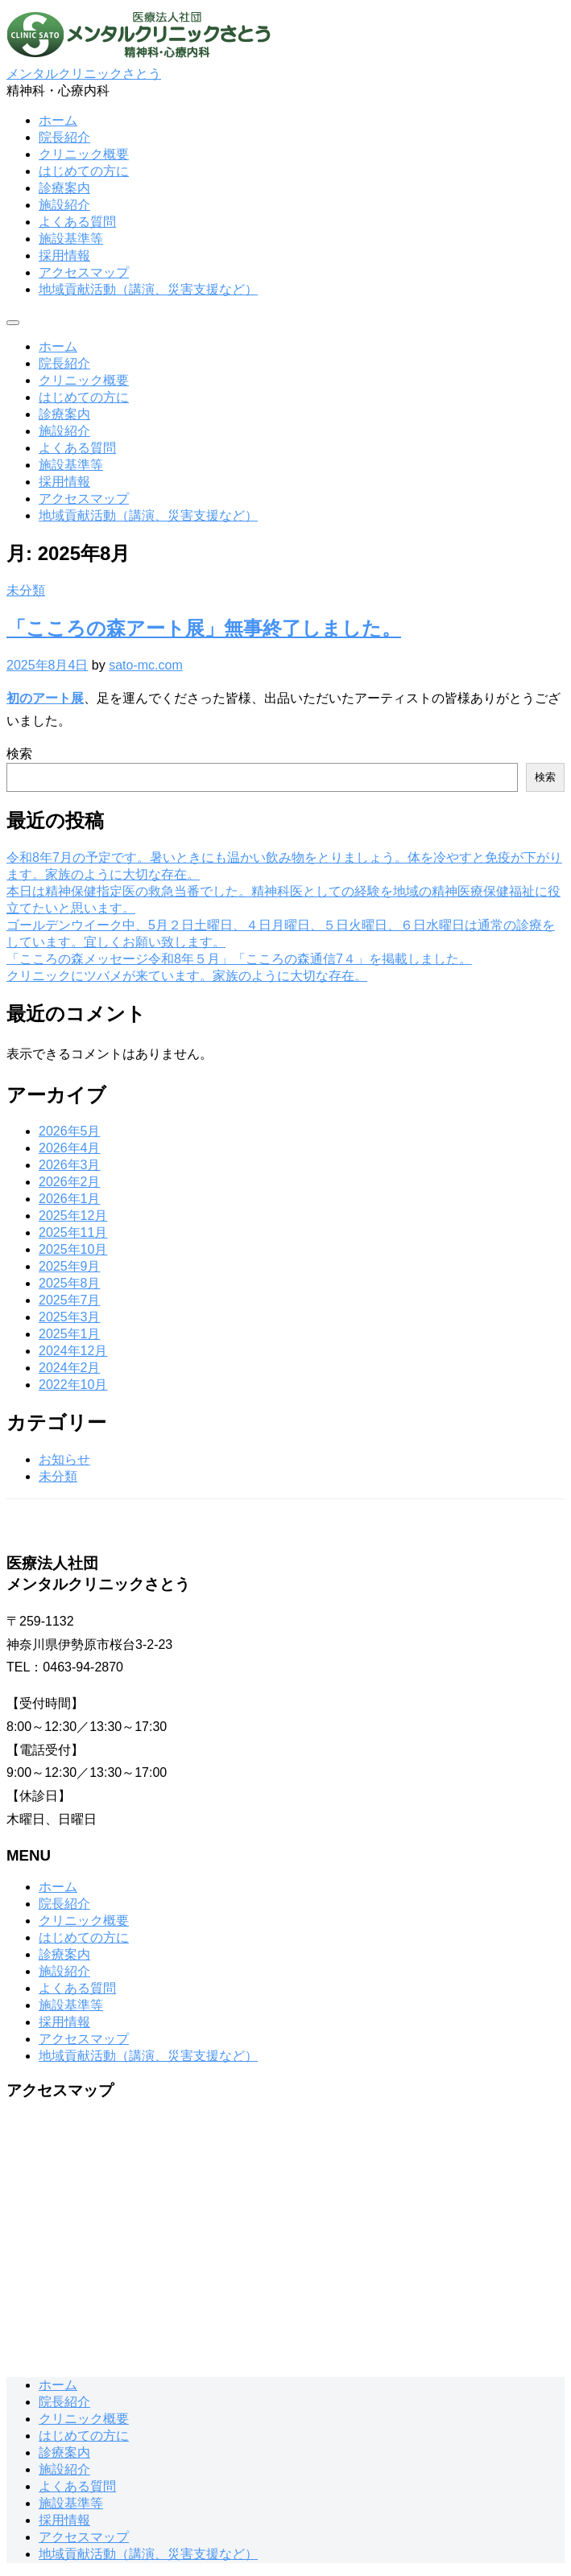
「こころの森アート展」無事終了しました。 (203, 628)
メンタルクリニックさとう (83, 73)
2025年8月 (70, 1283)
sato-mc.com (146, 665)
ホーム (58, 120)
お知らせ (64, 1459)
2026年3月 (70, 1165)
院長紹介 (64, 137)
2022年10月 (73, 1384)
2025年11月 (73, 1232)
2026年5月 (70, 1131)
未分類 (25, 590)
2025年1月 (70, 1334)
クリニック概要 (84, 154)
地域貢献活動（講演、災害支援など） (148, 289)
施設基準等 (71, 238)
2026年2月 (70, 1182)
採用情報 (64, 255)
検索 (19, 753)
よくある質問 (77, 222)
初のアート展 (45, 698)
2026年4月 (70, 1148)
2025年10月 (73, 1249)
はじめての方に (84, 171)
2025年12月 (73, 1215)
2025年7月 (70, 1300)
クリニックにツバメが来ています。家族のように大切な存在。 (186, 976)
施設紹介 (64, 205)
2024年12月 (73, 1351)
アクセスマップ (84, 272)
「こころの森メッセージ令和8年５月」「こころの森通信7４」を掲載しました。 (239, 959)
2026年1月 (70, 1199)
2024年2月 (70, 1368)
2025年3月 (70, 1317)
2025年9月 (70, 1266)
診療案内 (64, 188)
